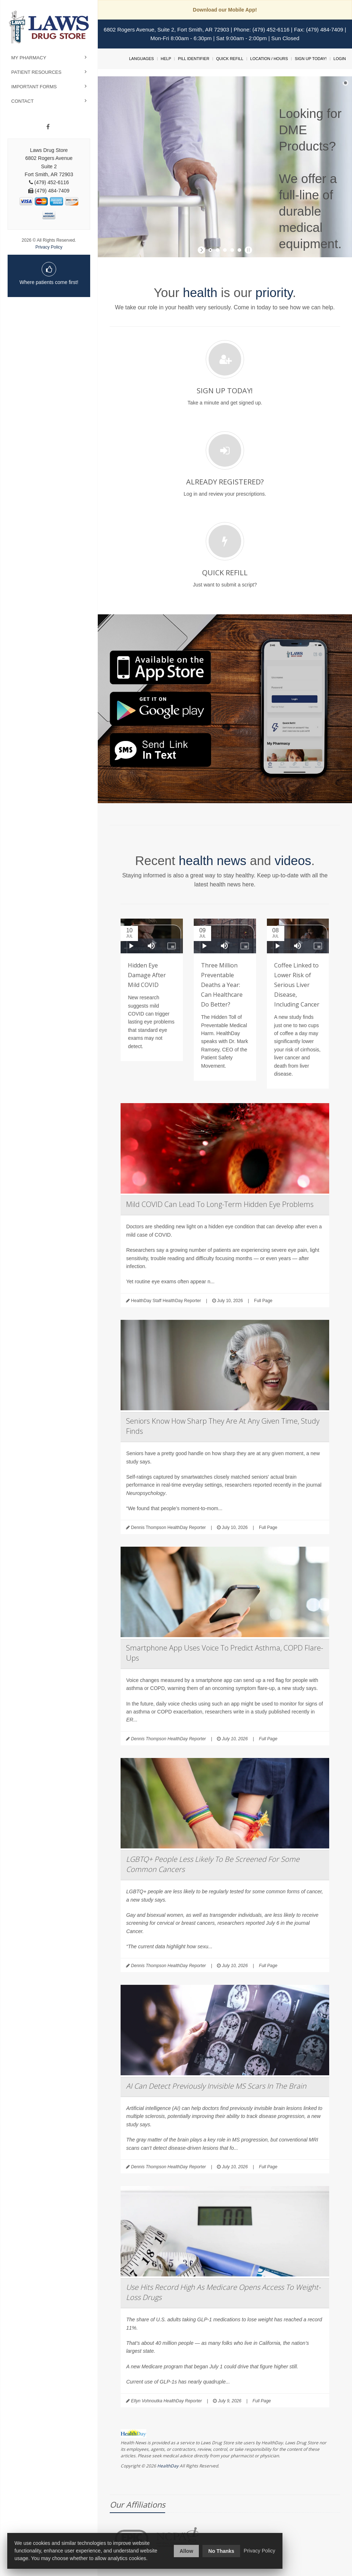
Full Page (263, 1300)
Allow (186, 2551)
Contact (22, 101)
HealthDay (168, 2466)
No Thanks (221, 2551)
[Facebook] (48, 127)
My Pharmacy (28, 57)
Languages (141, 58)
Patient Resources (36, 72)
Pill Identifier (193, 58)
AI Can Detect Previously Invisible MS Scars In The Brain (216, 2086)
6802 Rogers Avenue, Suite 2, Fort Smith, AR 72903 (166, 29)
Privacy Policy (49, 247)
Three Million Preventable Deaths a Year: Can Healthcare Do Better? (222, 984)
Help (166, 58)
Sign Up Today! (311, 58)
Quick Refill (229, 58)
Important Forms (34, 86)
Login (340, 58)
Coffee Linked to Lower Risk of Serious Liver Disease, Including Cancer (296, 984)
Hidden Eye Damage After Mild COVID (147, 975)
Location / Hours (269, 58)
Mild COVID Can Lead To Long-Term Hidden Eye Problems (220, 1204)
